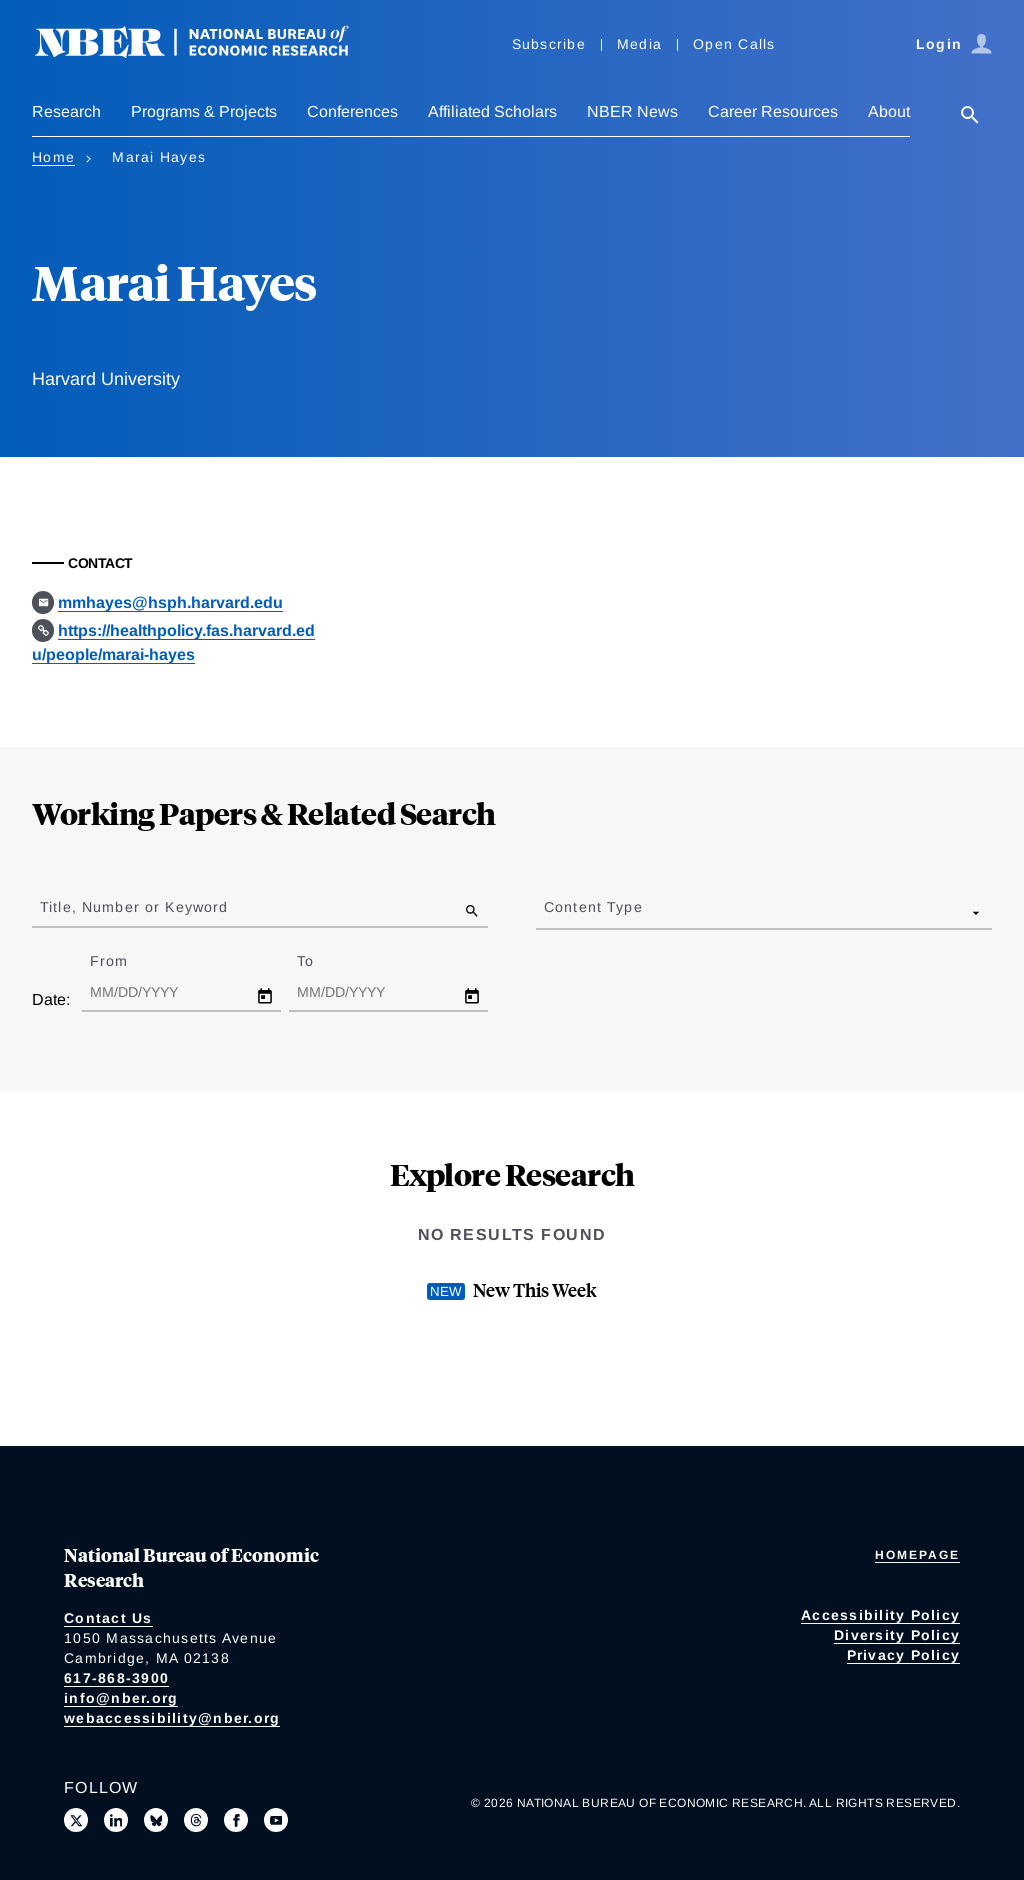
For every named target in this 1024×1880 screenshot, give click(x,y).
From (126, 961)
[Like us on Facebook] (236, 1820)
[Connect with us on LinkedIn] (116, 1820)
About (889, 111)
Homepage (917, 1555)
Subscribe (549, 44)
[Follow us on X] (76, 1820)
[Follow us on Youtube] (276, 1820)
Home (53, 157)
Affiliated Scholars (492, 111)
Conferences (352, 111)
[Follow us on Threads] (196, 1820)
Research (66, 111)
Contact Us (108, 1618)
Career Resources (773, 111)
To (323, 961)
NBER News (632, 111)
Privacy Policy (904, 1655)
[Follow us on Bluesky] (156, 1820)
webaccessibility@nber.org (172, 1718)
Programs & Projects (204, 111)
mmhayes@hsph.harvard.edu (170, 602)
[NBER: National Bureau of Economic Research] (208, 52)
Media (639, 44)
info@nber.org (121, 1698)
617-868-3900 (116, 1678)
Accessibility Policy (880, 1615)
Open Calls (734, 44)
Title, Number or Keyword (134, 907)
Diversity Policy (897, 1635)
